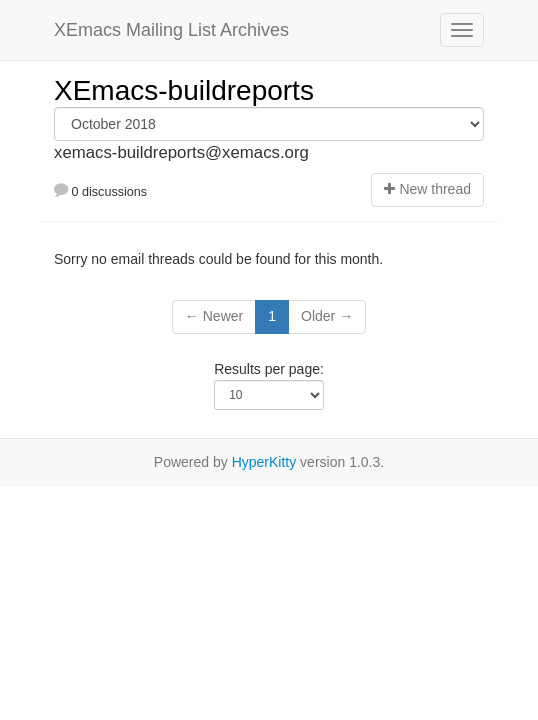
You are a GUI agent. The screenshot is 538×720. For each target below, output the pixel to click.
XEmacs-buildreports (184, 90)
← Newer (214, 316)
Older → (327, 316)
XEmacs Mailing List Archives (171, 30)
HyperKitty (264, 462)
